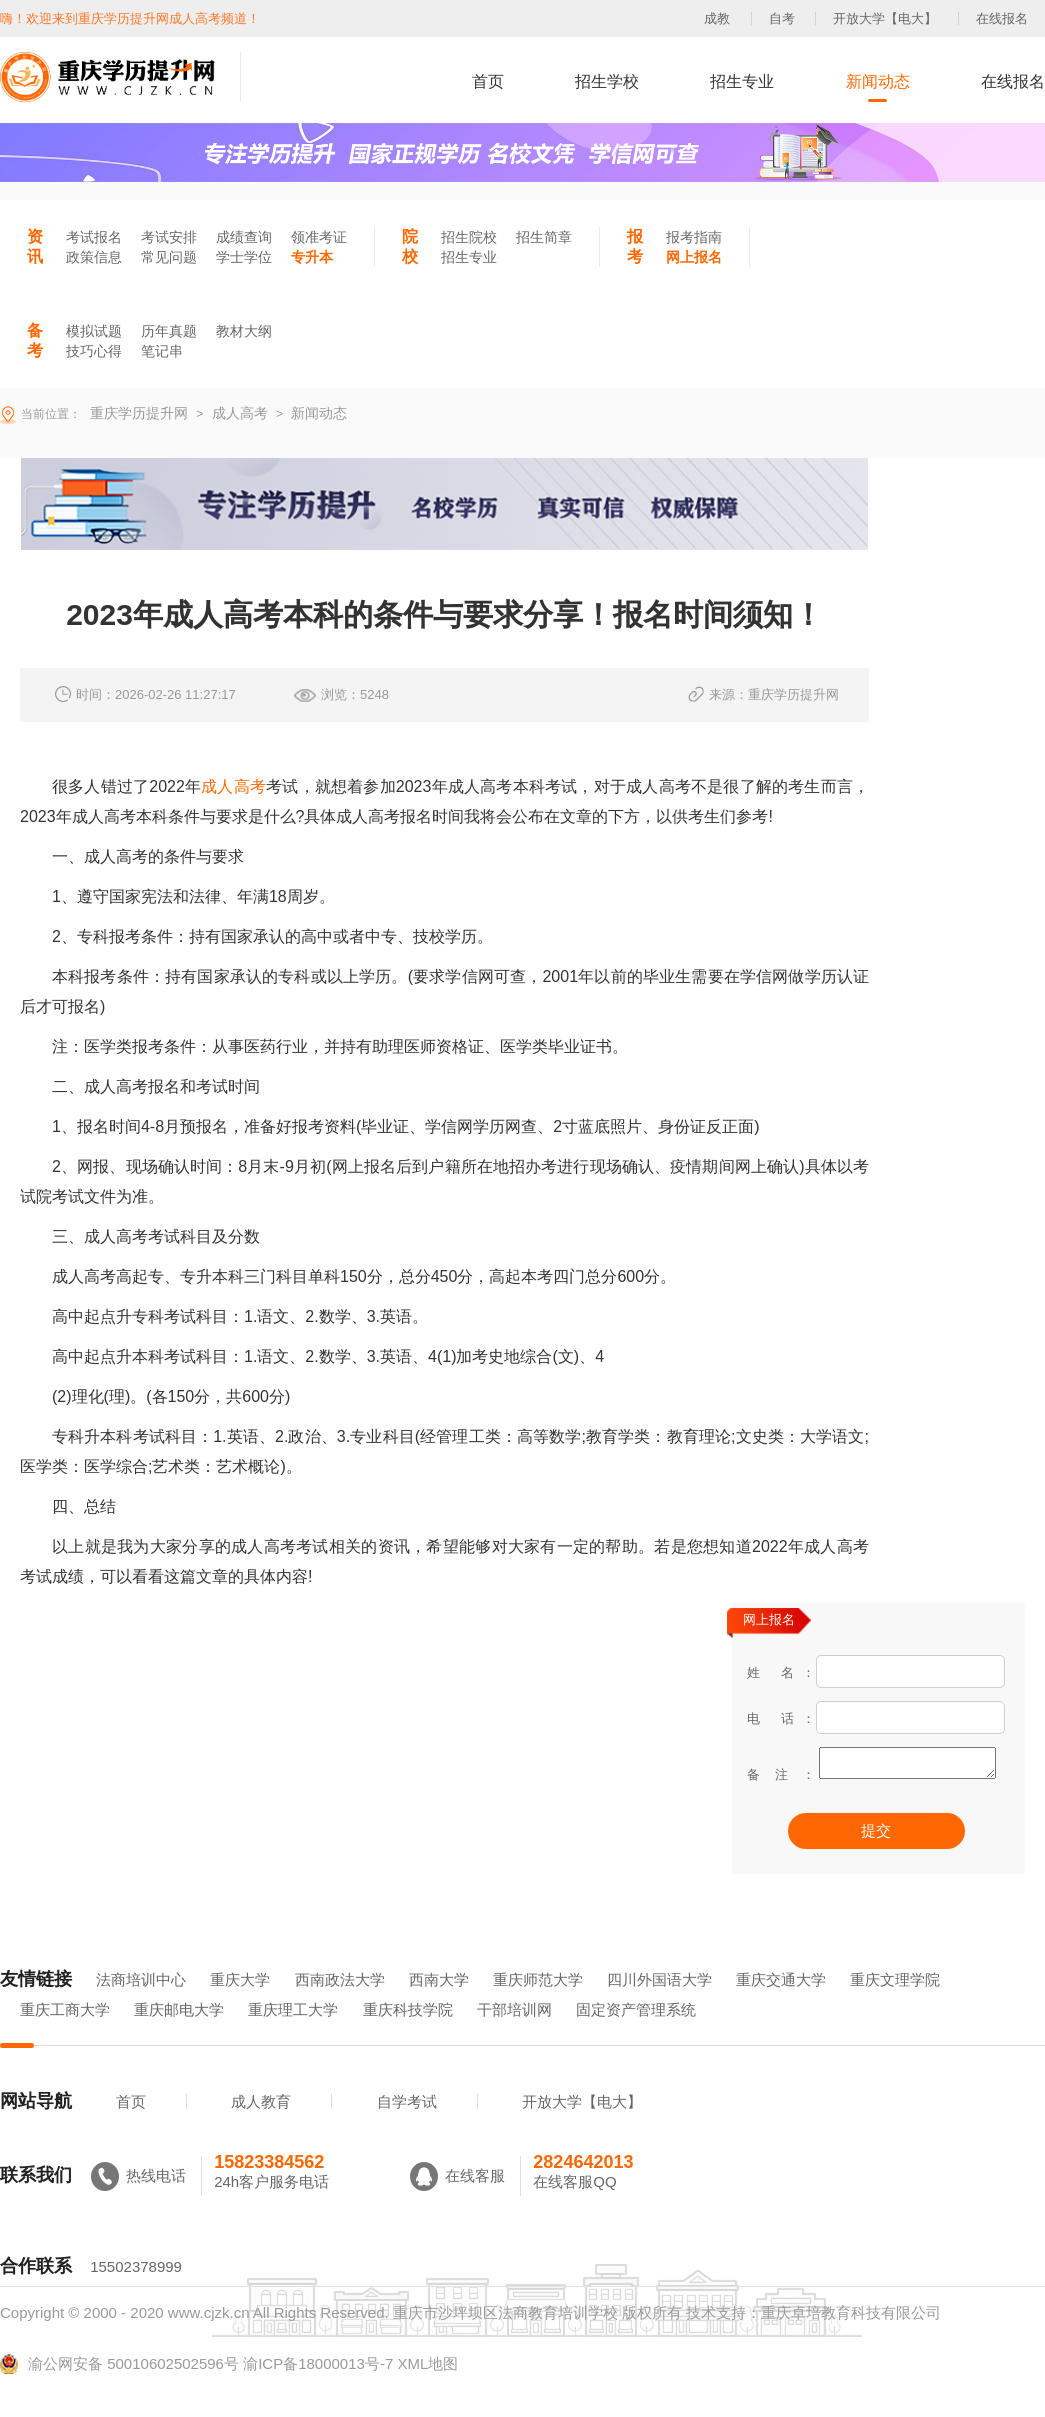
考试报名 (94, 237)
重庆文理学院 (895, 2007)
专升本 (312, 257)
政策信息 (94, 257)
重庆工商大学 (65, 2037)
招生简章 (544, 237)
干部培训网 (514, 2037)
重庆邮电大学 (179, 2037)
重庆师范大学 (538, 2007)
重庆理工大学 (293, 2037)
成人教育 (261, 2129)
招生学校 (607, 81)
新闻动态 (878, 81)
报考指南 (694, 237)
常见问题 (169, 257)
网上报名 (694, 257)
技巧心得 (94, 351)
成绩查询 (244, 237)
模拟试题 (94, 331)
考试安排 (169, 237)
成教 (717, 18)
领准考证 (319, 237)
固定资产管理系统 (636, 2037)
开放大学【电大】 (885, 18)
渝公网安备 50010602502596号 (119, 2392)
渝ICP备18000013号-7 (318, 2391)
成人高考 (233, 786)
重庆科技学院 (408, 2037)
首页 (488, 81)
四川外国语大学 (659, 2007)
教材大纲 (244, 331)
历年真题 (169, 331)
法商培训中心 (141, 2007)
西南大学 (439, 2007)
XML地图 (427, 2391)
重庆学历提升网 (137, 413)
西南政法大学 (340, 2007)
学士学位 (244, 257)
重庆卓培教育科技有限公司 (851, 2340)
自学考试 (407, 2129)
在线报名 (1002, 18)
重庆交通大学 (781, 2007)
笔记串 (162, 351)
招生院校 (469, 237)
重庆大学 (240, 2007)
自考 (782, 18)
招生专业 (742, 81)
